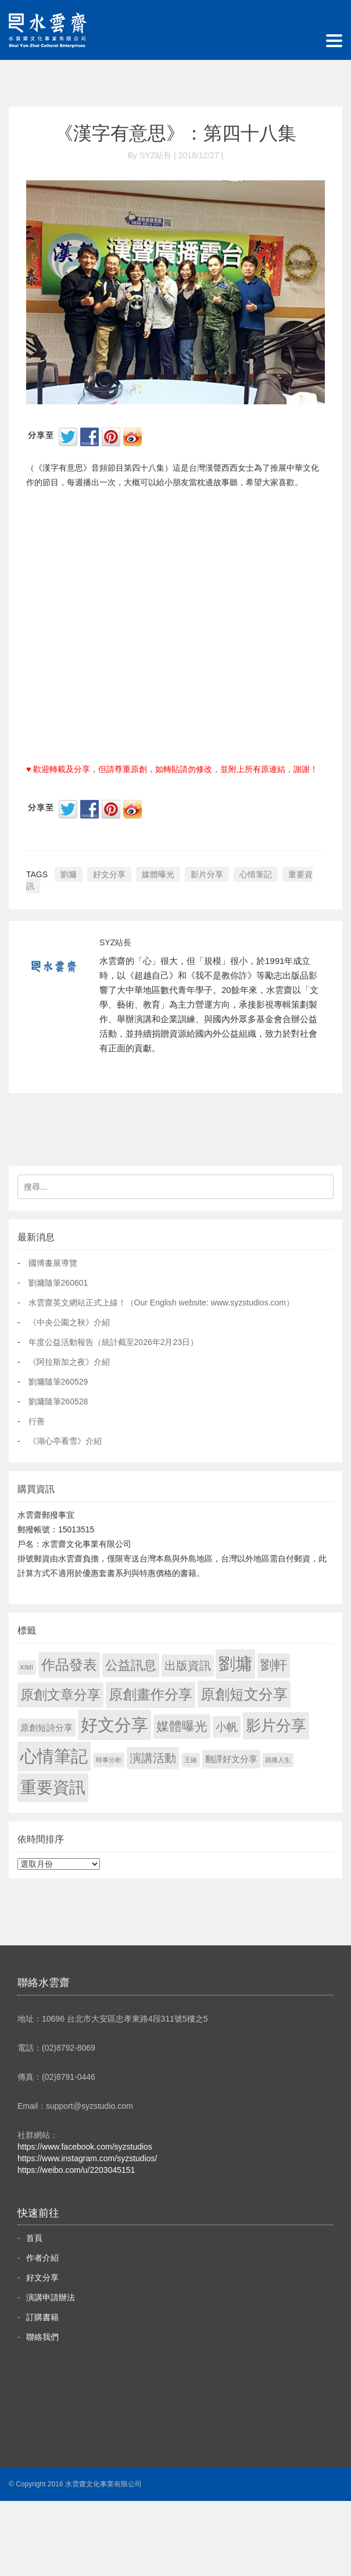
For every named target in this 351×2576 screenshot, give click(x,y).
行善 (36, 1421)
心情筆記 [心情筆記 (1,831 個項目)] (54, 1756)
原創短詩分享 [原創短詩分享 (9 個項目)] (46, 1727)
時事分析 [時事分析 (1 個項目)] (108, 1759)
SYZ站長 (115, 942)
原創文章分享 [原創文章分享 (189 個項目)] (60, 1694)
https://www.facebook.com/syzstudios (84, 2146)
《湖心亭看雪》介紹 (65, 1441)
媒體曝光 (158, 874)
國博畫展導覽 (52, 1263)
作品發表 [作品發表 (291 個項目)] (69, 1665)
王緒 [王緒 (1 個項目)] (190, 1759)
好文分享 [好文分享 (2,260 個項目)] (114, 1724)
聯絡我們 (42, 2337)
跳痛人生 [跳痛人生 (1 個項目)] (278, 1759)
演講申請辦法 (50, 2297)
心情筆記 (255, 874)
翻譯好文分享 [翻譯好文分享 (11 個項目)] (231, 1759)
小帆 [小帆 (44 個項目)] (227, 1727)
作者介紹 (42, 2257)
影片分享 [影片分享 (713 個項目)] (276, 1725)
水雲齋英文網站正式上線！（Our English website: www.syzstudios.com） (161, 1302)
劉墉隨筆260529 (58, 1381)
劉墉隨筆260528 (58, 1401)
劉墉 (68, 874)
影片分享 (207, 874)
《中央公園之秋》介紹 (69, 1322)
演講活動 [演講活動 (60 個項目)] (153, 1758)
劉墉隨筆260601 (58, 1282)
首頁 (34, 2238)
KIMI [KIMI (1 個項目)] (26, 1667)
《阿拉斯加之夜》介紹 (69, 1362)
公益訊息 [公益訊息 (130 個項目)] (130, 1665)
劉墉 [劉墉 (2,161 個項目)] (235, 1664)
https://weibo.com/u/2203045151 (76, 2170)
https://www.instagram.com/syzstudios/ (87, 2158)
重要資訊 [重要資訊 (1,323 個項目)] (52, 1787)
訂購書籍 (42, 2317)
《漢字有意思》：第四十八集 (175, 133)
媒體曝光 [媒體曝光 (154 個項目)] (181, 1726)
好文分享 (109, 874)
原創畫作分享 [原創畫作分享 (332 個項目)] (150, 1694)
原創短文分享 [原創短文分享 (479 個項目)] (244, 1694)
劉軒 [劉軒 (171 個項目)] (273, 1665)
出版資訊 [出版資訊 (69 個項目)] (187, 1665)
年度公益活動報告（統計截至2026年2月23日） (113, 1342)
